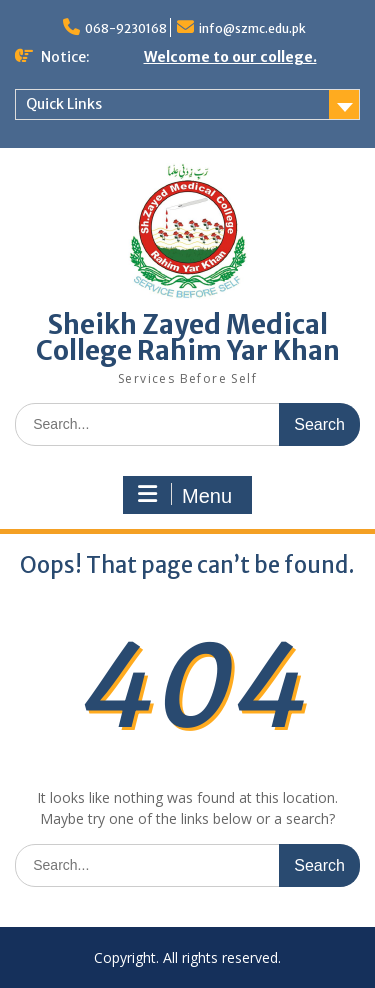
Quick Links (64, 104)
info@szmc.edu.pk (252, 28)
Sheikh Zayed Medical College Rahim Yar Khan (188, 337)
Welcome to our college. (230, 57)
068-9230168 (126, 28)
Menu (185, 495)
